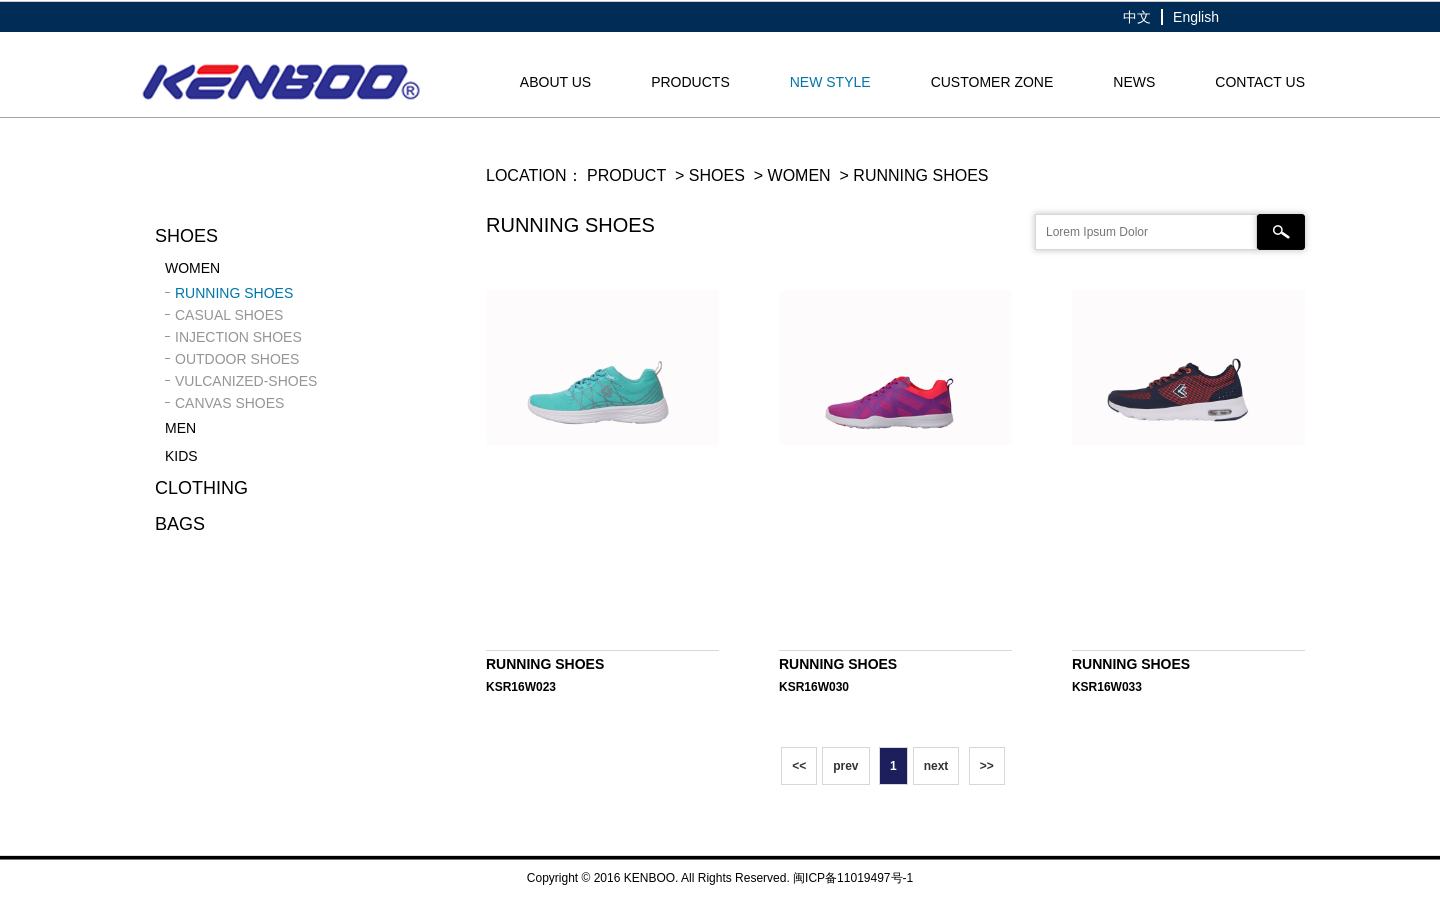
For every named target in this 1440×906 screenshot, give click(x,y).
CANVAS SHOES (229, 403)
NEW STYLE (830, 82)
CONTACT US (1260, 82)
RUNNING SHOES (234, 293)
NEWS (1134, 82)
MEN (180, 428)
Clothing (201, 488)
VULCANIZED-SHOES (246, 381)
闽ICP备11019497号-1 (853, 878)
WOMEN (192, 268)
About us (555, 82)
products (690, 82)
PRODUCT (626, 175)
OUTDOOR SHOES (237, 359)
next (936, 766)
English (1196, 17)
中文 (1137, 17)
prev (845, 766)
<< (799, 766)
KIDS (181, 456)
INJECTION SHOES (238, 337)
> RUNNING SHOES (911, 175)
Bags (180, 524)
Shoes (186, 236)
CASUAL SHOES (229, 315)
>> (987, 766)
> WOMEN (789, 175)
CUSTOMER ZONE (992, 82)
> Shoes (708, 175)
